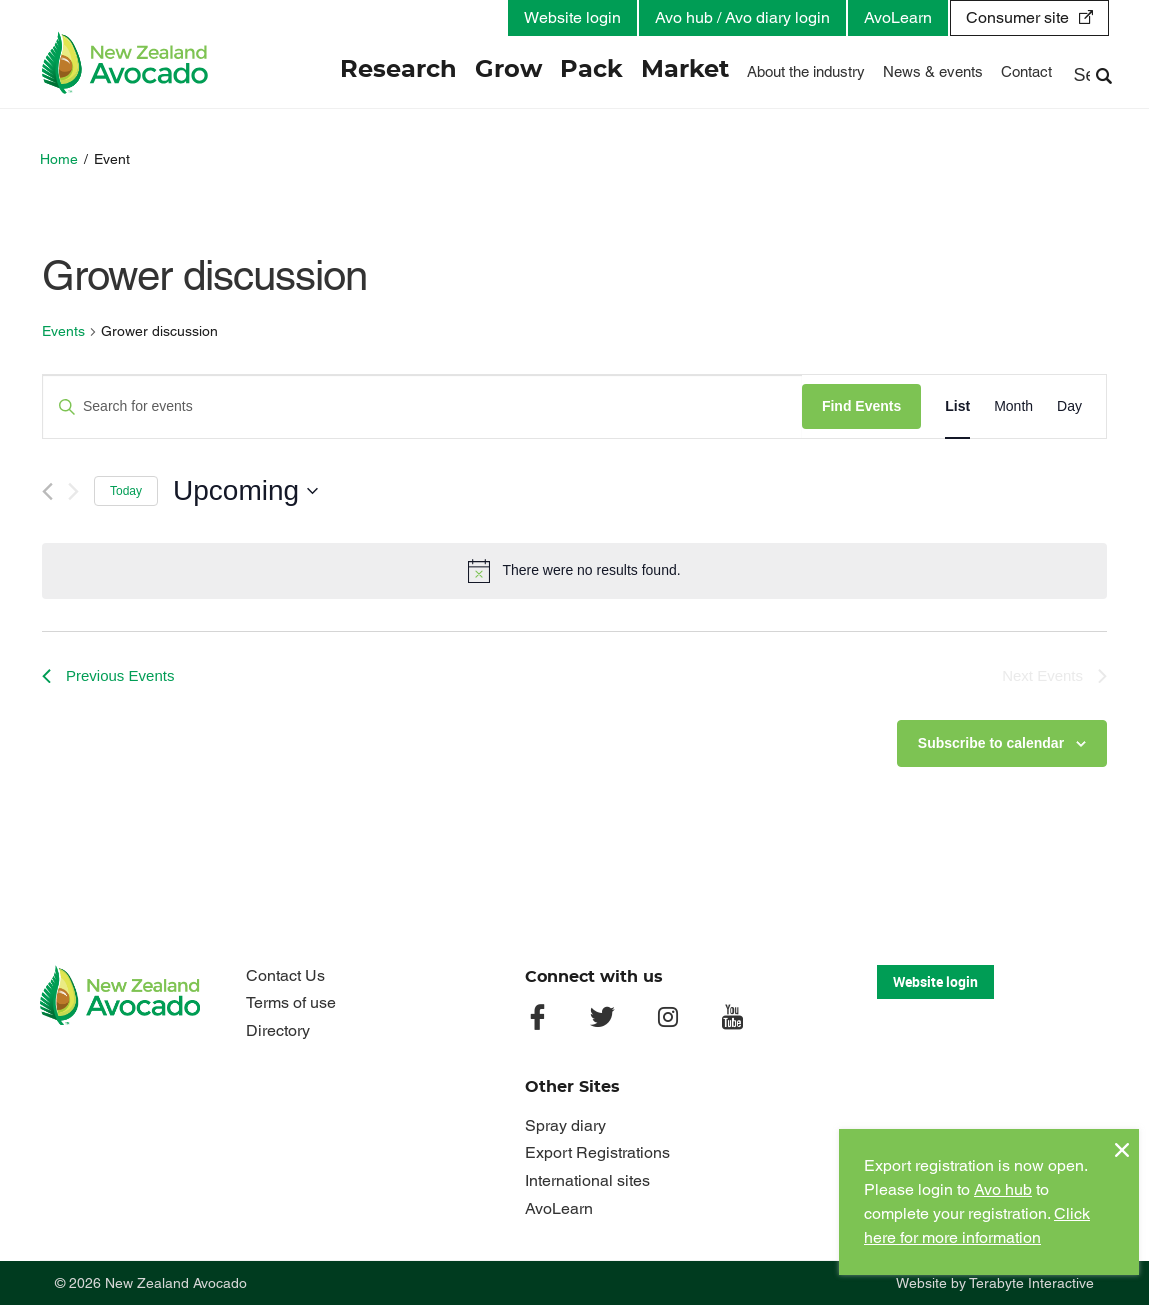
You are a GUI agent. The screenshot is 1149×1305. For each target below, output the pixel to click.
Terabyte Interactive (1031, 1283)
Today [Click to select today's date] (126, 491)
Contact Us (285, 975)
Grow (508, 70)
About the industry (806, 71)
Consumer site (1017, 17)
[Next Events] (73, 491)
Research (398, 70)
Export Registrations (597, 1152)
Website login (572, 17)
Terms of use (291, 1002)
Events (63, 331)
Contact (1026, 71)
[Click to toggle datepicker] (245, 491)
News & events (933, 71)
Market (685, 70)
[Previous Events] (47, 491)
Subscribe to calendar (991, 743)
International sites (587, 1180)
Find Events (861, 406)
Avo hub (1003, 1189)
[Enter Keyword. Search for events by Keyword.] (422, 406)
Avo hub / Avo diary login (742, 17)
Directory (278, 1030)
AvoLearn (898, 17)
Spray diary (565, 1125)
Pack (591, 70)
